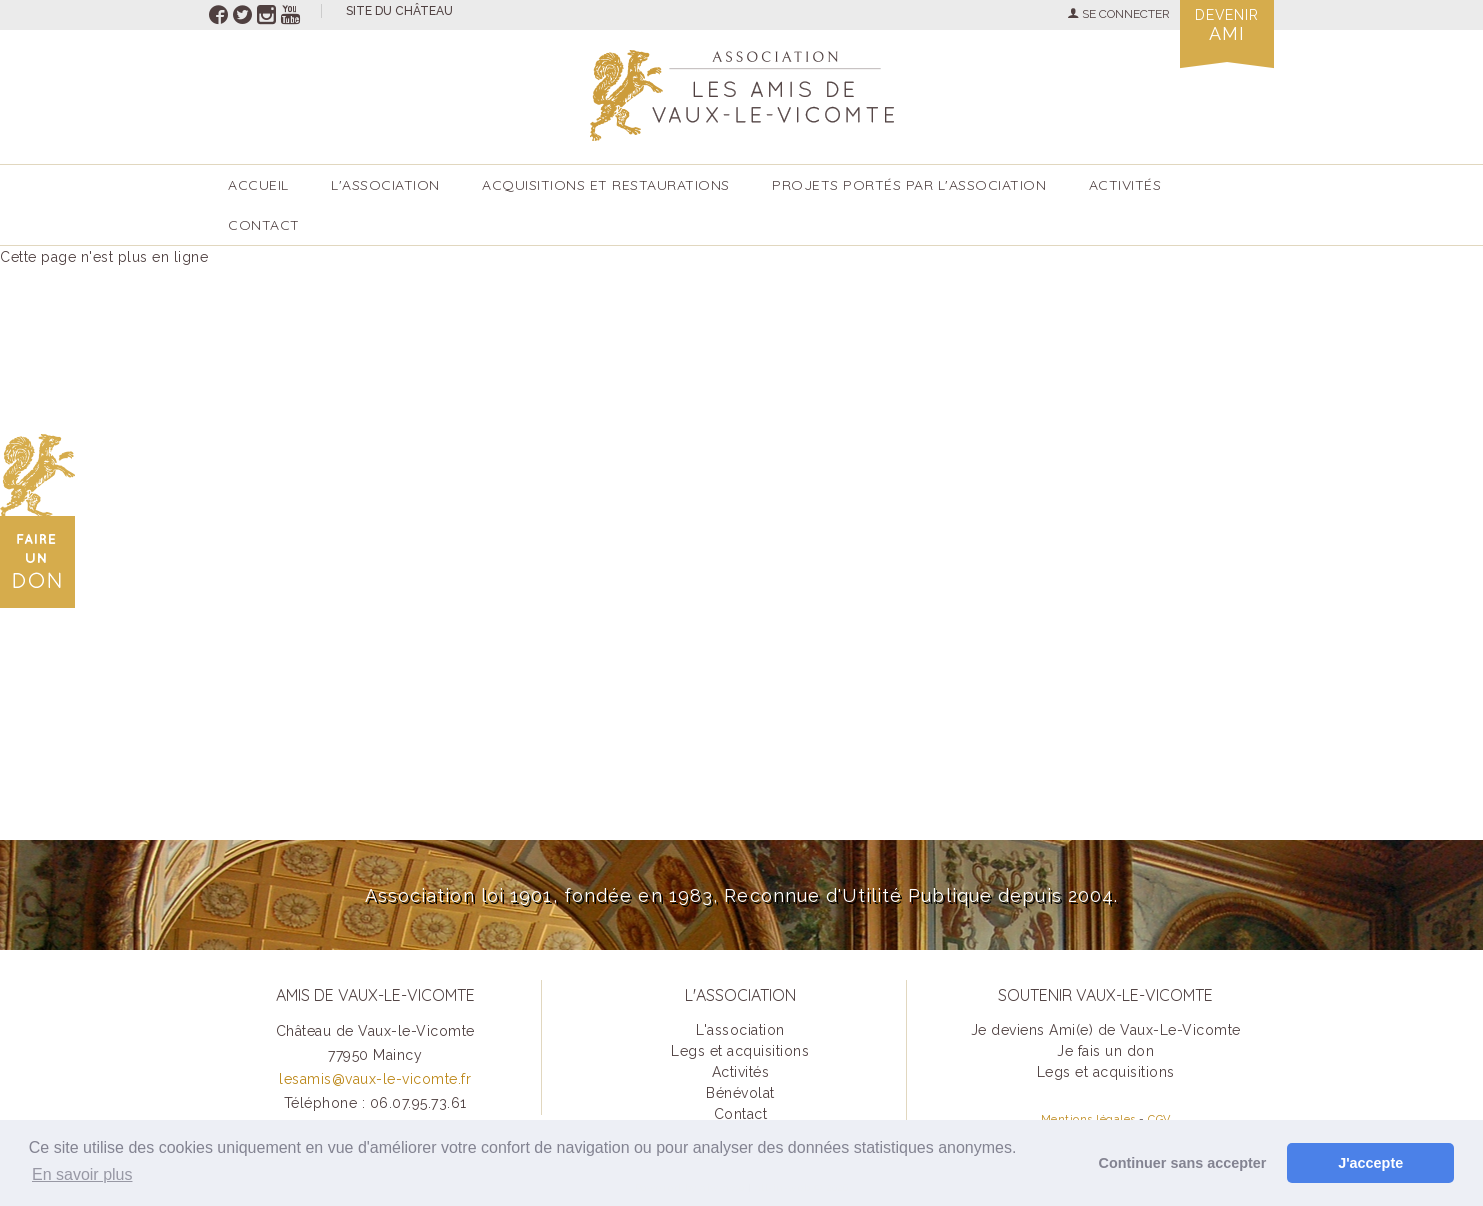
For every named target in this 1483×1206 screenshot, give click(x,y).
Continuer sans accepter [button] (1183, 1163)
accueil (258, 185)
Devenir (1227, 25)
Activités (741, 1072)
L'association (385, 185)
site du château (399, 11)
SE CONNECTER (1118, 14)
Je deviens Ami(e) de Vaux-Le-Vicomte (1106, 1030)
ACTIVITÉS (1125, 185)
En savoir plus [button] (82, 1174)
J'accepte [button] (1370, 1163)
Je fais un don (1105, 1051)
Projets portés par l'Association (909, 185)
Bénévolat (740, 1093)
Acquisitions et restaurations (606, 185)
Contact (264, 225)
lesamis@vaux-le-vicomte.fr (375, 1079)
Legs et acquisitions (740, 1051)
